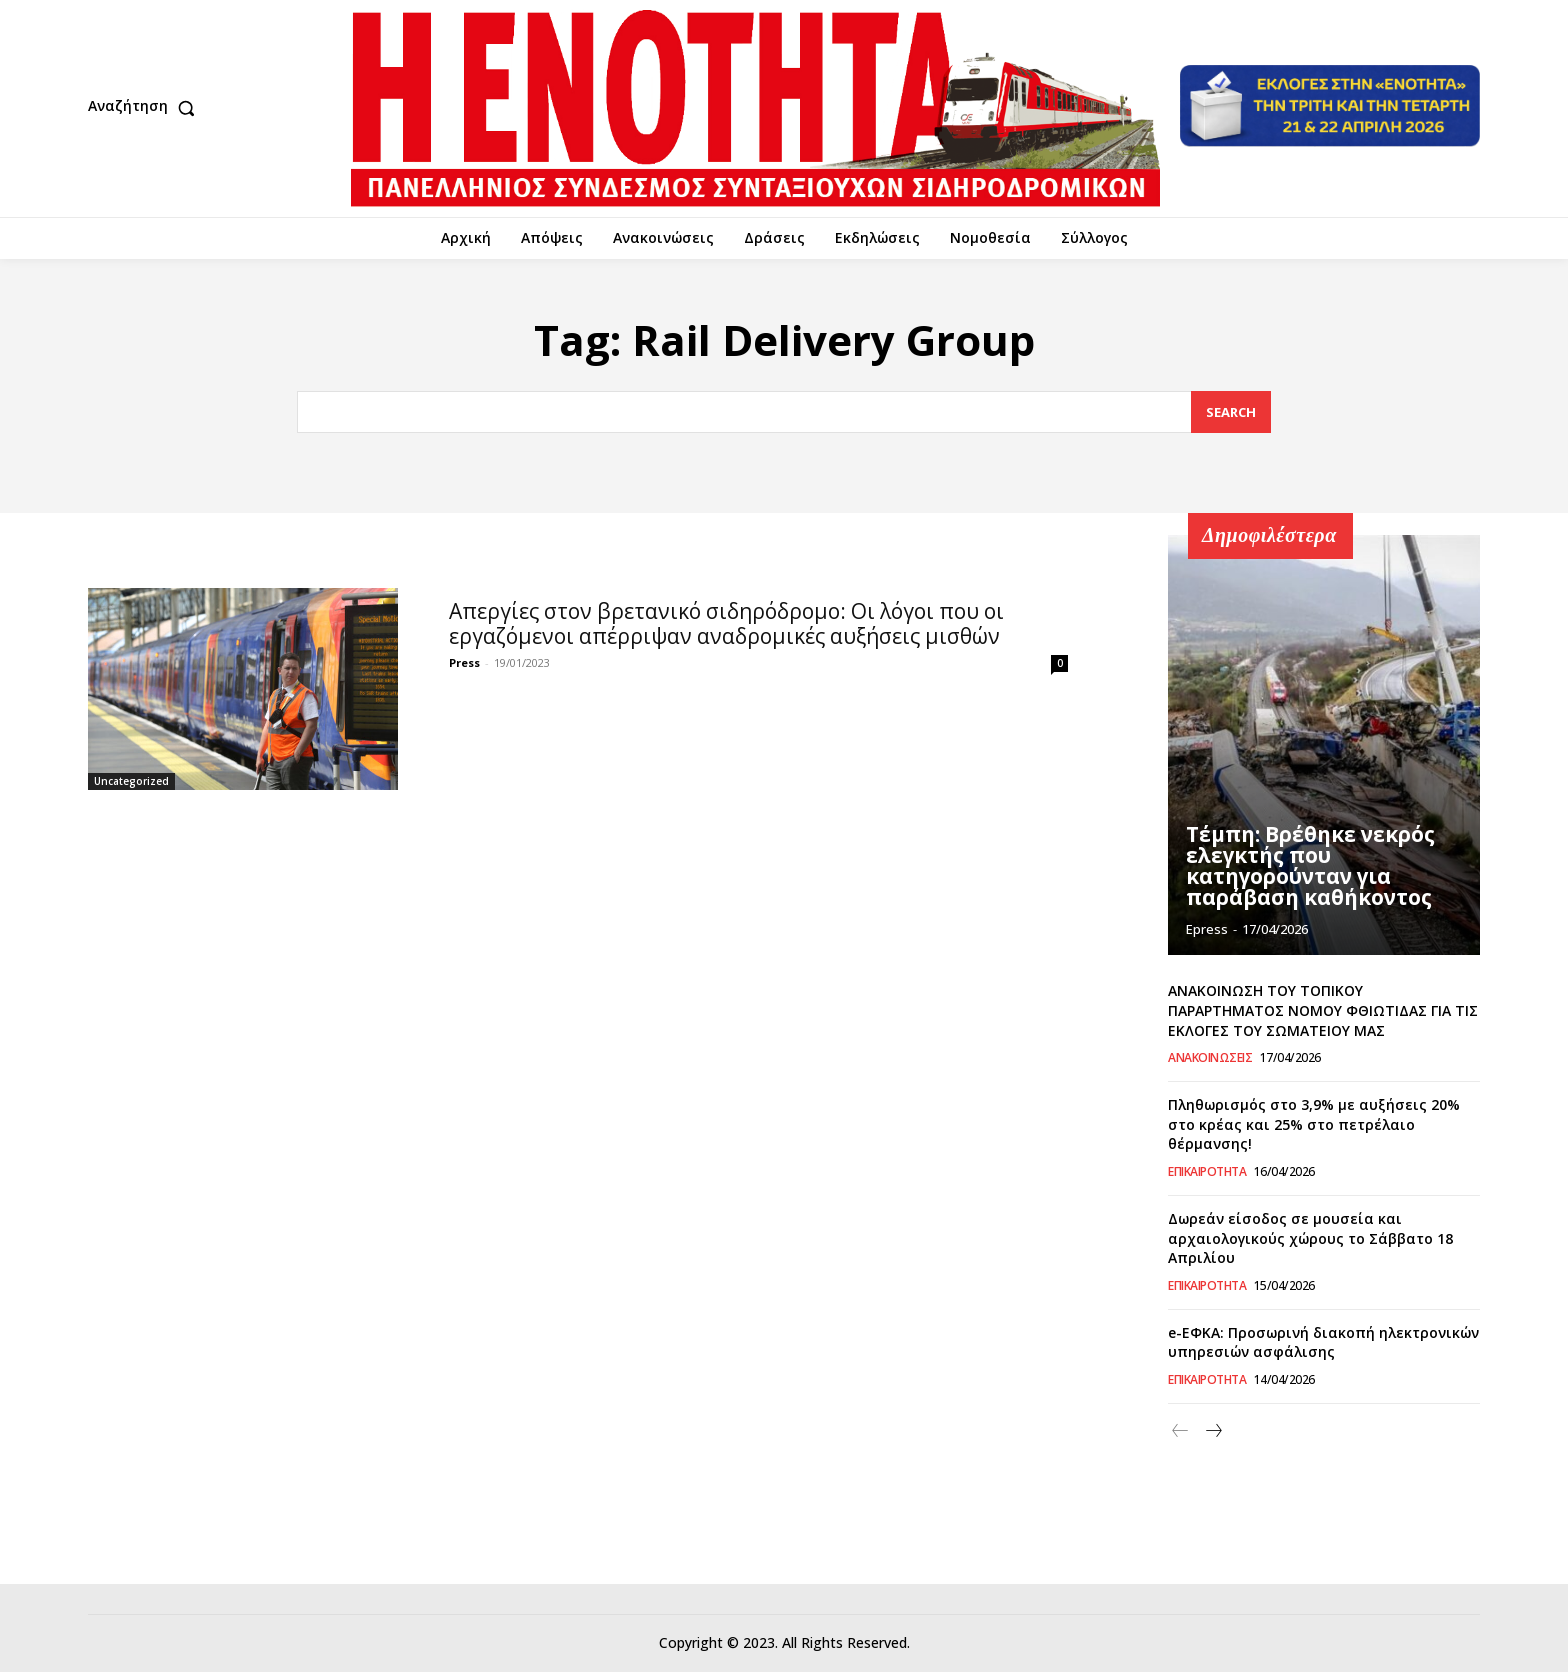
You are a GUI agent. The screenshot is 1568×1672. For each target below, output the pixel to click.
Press (464, 662)
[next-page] (1212, 1431)
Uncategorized (131, 781)
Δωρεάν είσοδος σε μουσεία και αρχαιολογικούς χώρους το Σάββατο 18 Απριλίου (1310, 1238)
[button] (146, 108)
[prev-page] (1180, 1431)
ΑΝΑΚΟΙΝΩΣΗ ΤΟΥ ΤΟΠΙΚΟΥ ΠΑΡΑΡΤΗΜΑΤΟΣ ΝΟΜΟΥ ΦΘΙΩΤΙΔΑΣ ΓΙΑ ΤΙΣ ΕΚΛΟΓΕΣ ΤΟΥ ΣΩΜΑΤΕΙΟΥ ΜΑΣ (1323, 1010)
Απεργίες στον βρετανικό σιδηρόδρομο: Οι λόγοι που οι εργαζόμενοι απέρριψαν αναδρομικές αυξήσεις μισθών (726, 623)
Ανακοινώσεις (1210, 1058)
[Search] (1231, 412)
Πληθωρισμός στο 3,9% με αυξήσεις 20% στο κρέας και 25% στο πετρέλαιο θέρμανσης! (1314, 1124)
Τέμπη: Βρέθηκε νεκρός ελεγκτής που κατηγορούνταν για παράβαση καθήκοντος (1307, 867)
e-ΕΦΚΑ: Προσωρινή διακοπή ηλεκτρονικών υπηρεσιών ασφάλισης (1323, 1342)
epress (1207, 929)
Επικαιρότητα (1207, 1172)
